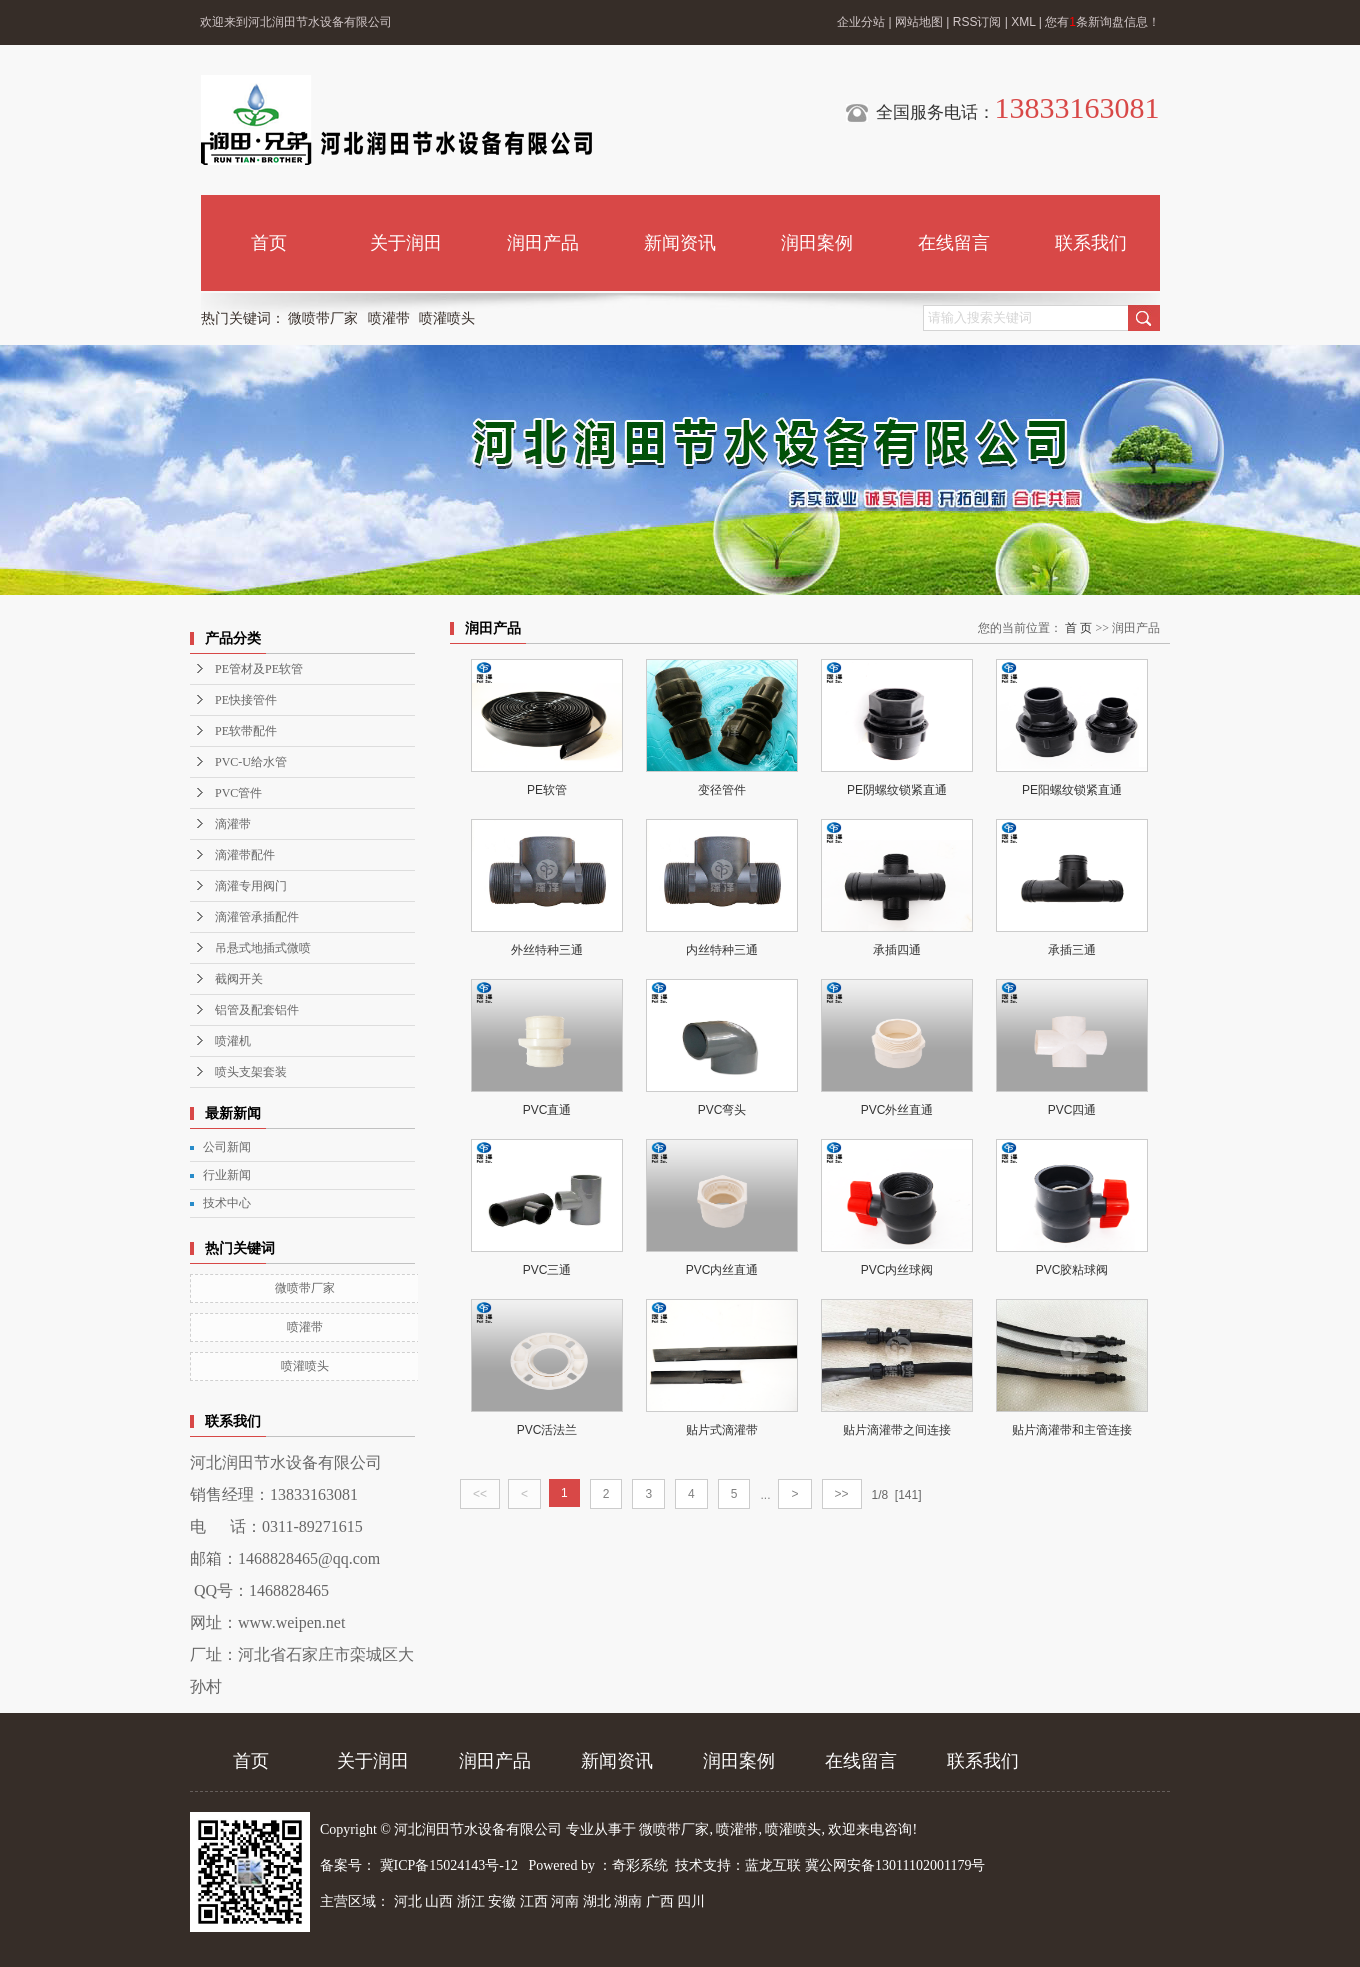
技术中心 (227, 1203)
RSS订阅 (977, 22)
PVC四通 (1072, 1110)
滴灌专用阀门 (251, 886)
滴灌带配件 (245, 855)
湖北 (597, 1901)
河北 (408, 1901)
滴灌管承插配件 (257, 917)
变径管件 (722, 790)
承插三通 (1072, 950)
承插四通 (897, 950)
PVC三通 (547, 1270)
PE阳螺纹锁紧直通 (1072, 790)
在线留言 (954, 243)
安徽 (502, 1901)
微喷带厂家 (323, 318)
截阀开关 (239, 979)
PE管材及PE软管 (259, 669)
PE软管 (547, 790)
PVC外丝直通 (897, 1110)
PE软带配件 (246, 731)
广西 (660, 1901)
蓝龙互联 (773, 1865)
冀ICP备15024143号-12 (449, 1865)
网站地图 (919, 22)
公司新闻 (227, 1147)
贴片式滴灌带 (722, 1430)
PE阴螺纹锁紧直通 (897, 790)
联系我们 (1091, 243)
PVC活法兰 (547, 1430)
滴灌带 (233, 824)
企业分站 (861, 22)
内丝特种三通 (722, 950)
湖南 (628, 1901)
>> (842, 1494)
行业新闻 (227, 1175)
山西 (439, 1901)
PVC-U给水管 (251, 762)
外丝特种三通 (547, 950)
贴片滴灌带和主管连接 (1072, 1430)
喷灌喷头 (447, 318)
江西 (534, 1901)
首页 (269, 243)
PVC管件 (238, 793)
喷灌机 (233, 1041)
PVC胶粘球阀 (1072, 1270)
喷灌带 (389, 318)
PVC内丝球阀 (897, 1270)
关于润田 (406, 243)
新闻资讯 (680, 243)
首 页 (1078, 628)
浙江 (471, 1901)
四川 (691, 1901)
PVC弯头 (722, 1110)
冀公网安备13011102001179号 (895, 1865)
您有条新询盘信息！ (1102, 22)
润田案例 (817, 243)
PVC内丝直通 (722, 1270)
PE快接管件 (246, 700)
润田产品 (543, 243)
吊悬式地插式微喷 (263, 948)
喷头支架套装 (251, 1072)
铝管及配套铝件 (257, 1010)
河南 (565, 1901)
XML (1023, 22)
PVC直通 (547, 1110)
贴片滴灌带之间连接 (897, 1430)
